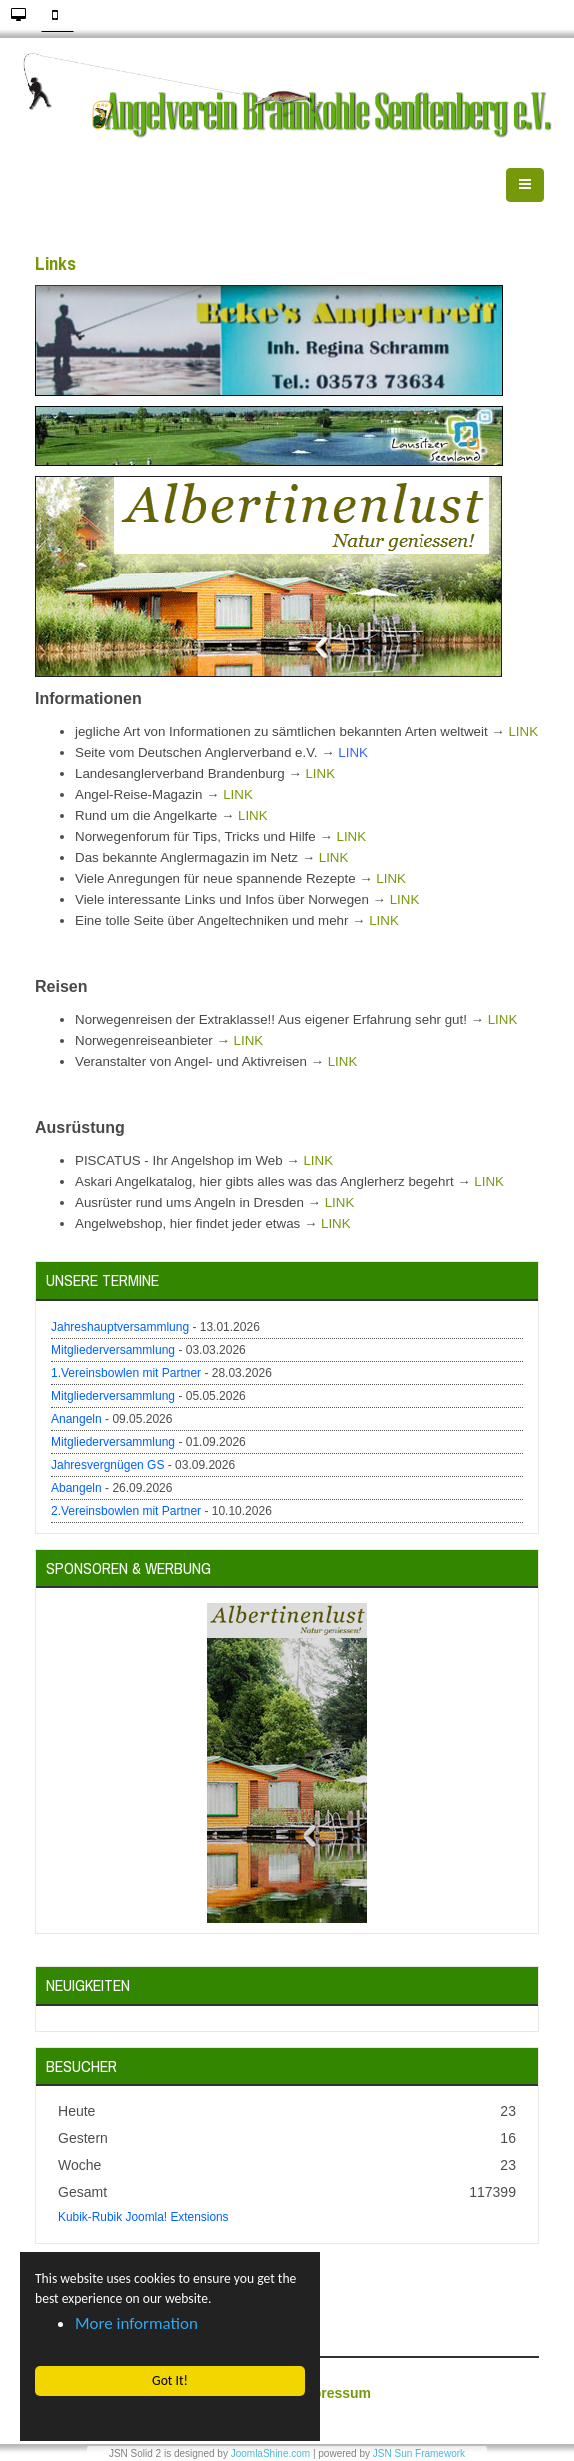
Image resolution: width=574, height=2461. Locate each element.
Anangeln (76, 1419)
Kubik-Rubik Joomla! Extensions (143, 2217)
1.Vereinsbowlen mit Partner (126, 1373)
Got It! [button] (170, 2380)
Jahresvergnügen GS (107, 1465)
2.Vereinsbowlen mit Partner (126, 1511)
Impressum (333, 2393)
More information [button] (136, 2323)
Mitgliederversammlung (113, 1350)
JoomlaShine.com (270, 2453)
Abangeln (76, 1488)
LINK (523, 731)
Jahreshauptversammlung (120, 1327)
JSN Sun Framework (419, 2453)
